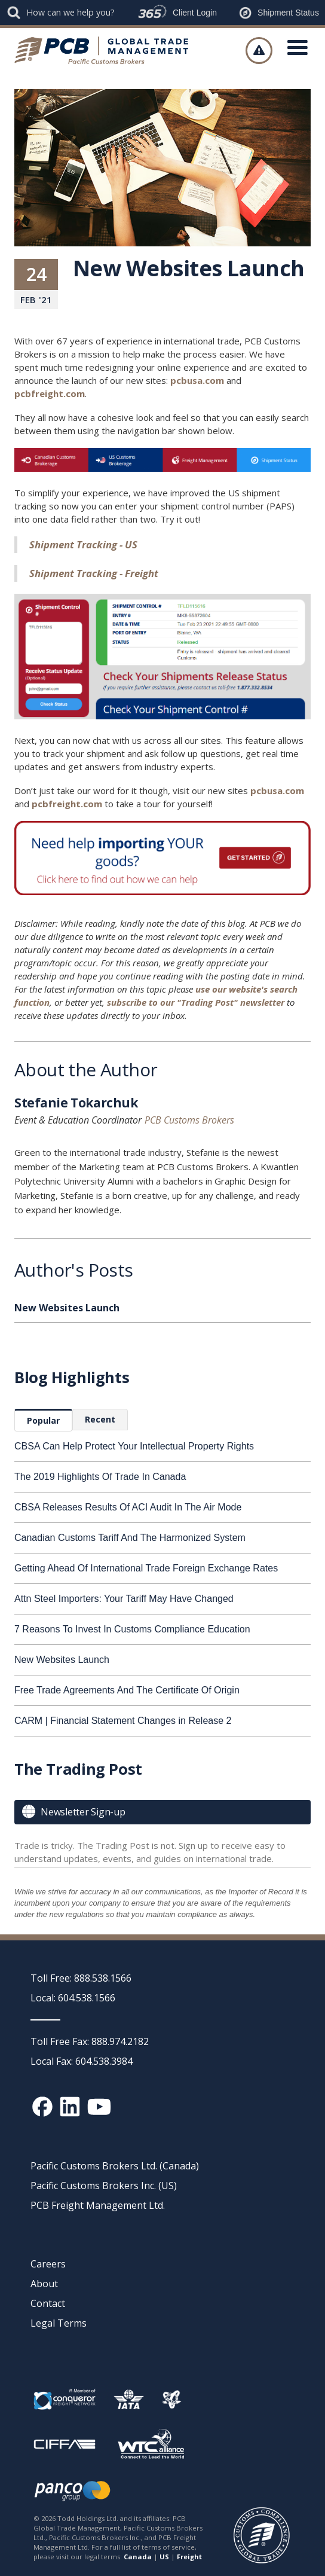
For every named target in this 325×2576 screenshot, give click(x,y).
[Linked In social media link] (70, 2106)
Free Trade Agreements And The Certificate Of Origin (127, 1690)
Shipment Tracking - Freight (93, 573)
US (164, 2556)
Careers (48, 2263)
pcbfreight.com (49, 393)
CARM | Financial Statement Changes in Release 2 (122, 1721)
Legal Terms (58, 2323)
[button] (297, 50)
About (44, 2283)
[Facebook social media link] (42, 2106)
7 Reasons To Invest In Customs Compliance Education (132, 1629)
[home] (106, 50)
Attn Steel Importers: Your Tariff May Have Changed (124, 1599)
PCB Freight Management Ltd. (97, 2205)
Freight (189, 2556)
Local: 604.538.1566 (72, 1997)
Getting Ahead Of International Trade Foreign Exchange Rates (146, 1568)
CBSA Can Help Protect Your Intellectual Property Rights (134, 1446)
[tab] (43, 1420)
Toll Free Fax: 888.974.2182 (89, 2041)
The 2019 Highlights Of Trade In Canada (100, 1477)
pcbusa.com (197, 380)
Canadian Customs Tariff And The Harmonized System (130, 1538)
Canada (138, 2556)
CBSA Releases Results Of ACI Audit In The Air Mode (127, 1507)
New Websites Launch (61, 1660)
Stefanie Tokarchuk (75, 1104)
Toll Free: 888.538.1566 (80, 1978)
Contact (47, 2303)
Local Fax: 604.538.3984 (81, 2061)
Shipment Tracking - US (83, 544)
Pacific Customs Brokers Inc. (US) (103, 2185)
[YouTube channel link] (99, 2106)
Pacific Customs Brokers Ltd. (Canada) (114, 2165)
